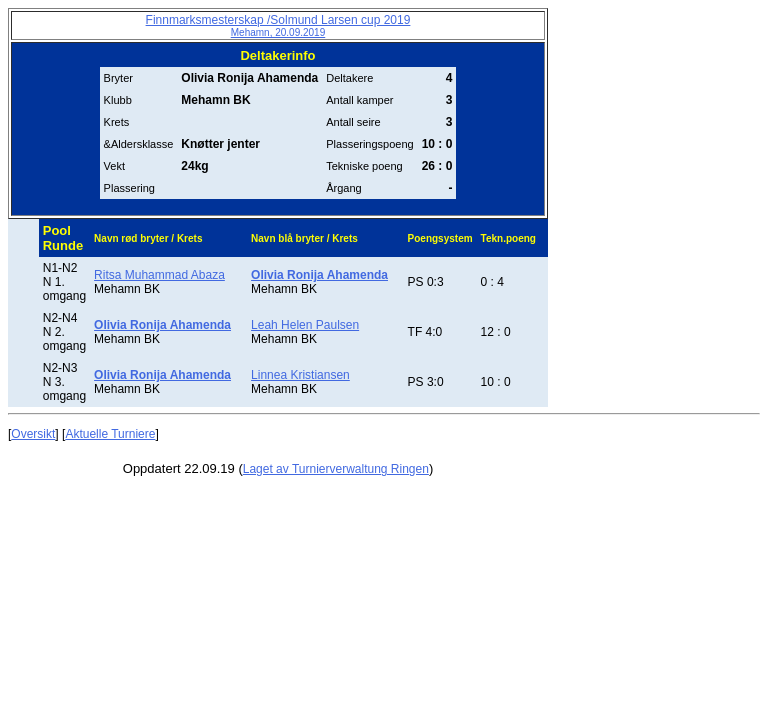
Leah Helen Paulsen (305, 325)
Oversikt (33, 434)
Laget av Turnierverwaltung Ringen (336, 469)
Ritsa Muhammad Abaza (159, 275)
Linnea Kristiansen (300, 375)
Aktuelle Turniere (110, 434)
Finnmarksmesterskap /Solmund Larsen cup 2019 (278, 25)
